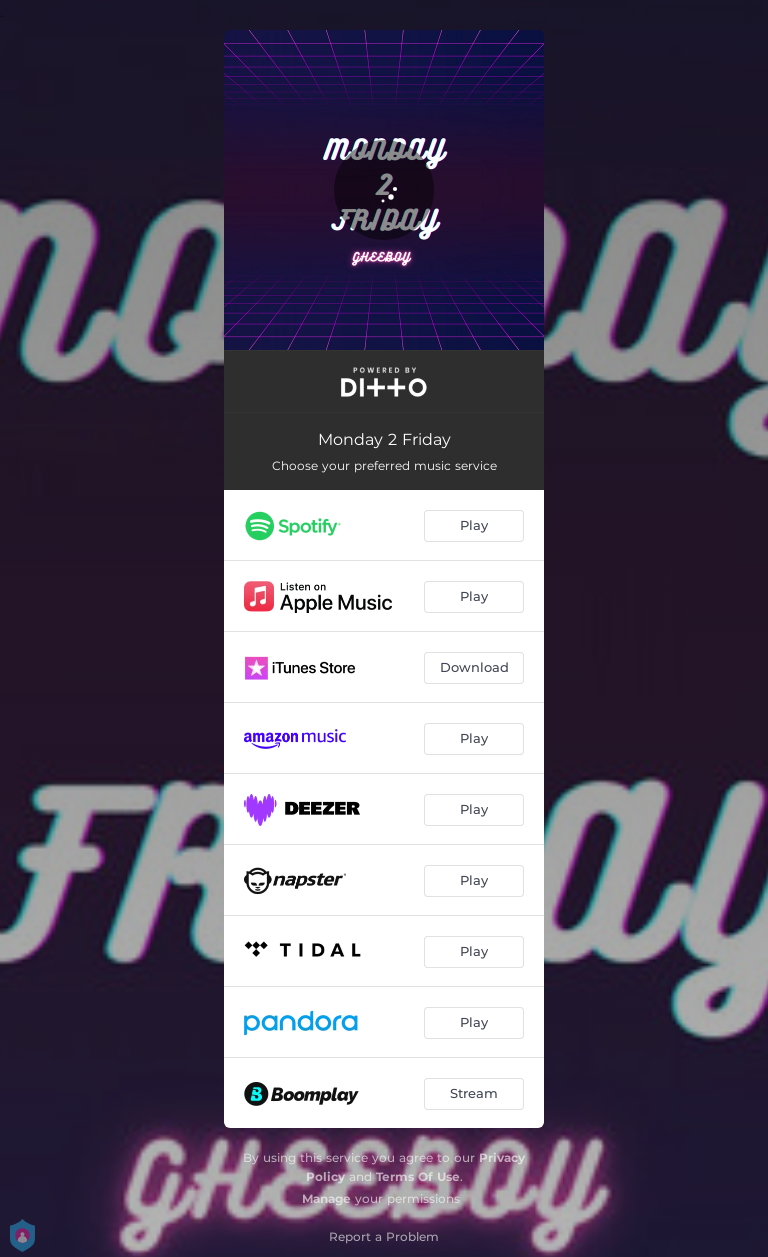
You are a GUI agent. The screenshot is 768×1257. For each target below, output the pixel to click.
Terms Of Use (418, 1176)
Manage (326, 1198)
